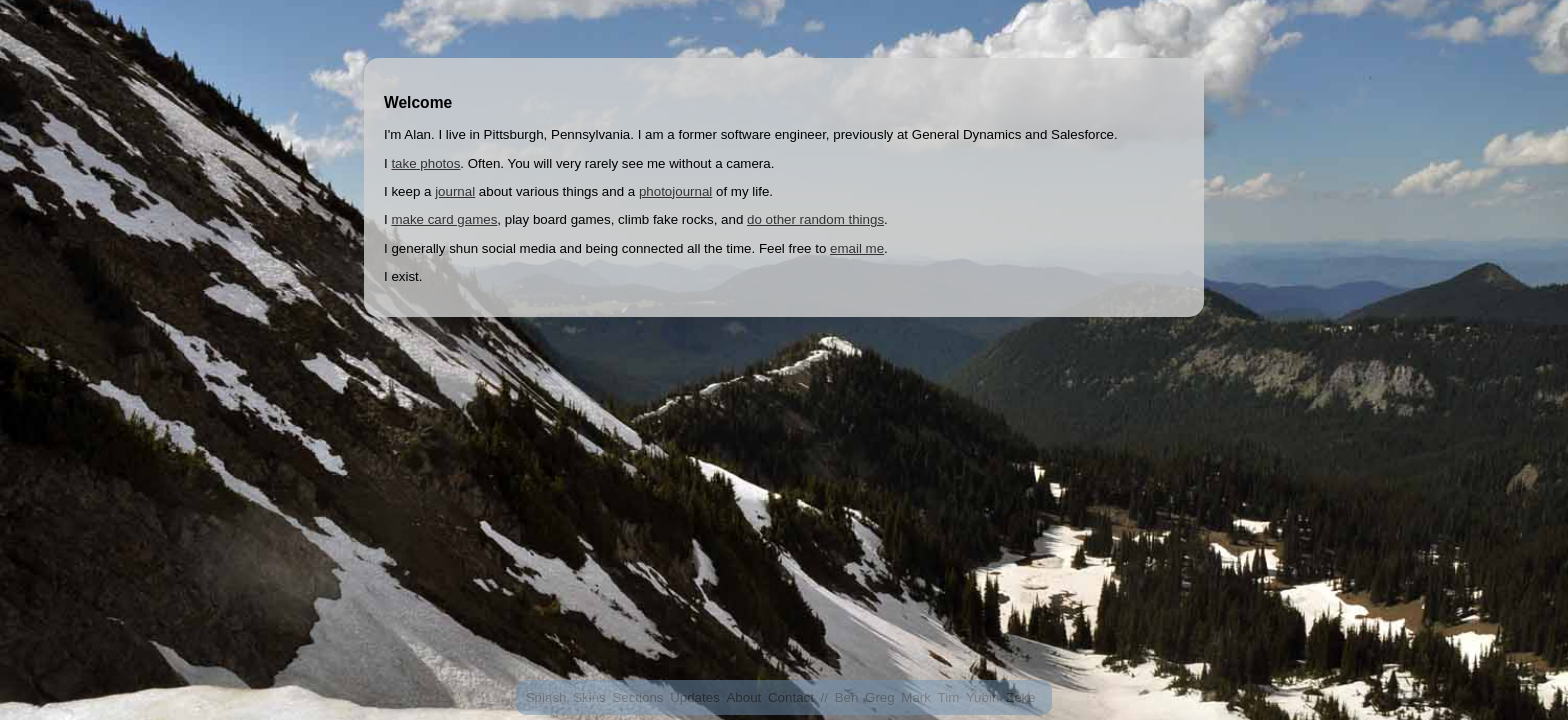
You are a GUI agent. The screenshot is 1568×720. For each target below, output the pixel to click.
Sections (637, 697)
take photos (425, 163)
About (743, 697)
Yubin (982, 697)
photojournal (675, 191)
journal (455, 191)
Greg (880, 697)
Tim (949, 697)
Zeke (1021, 697)
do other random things (815, 219)
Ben (847, 697)
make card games (444, 219)
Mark (916, 697)
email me (857, 248)
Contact (791, 697)
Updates (695, 697)
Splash (546, 697)
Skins (589, 697)
